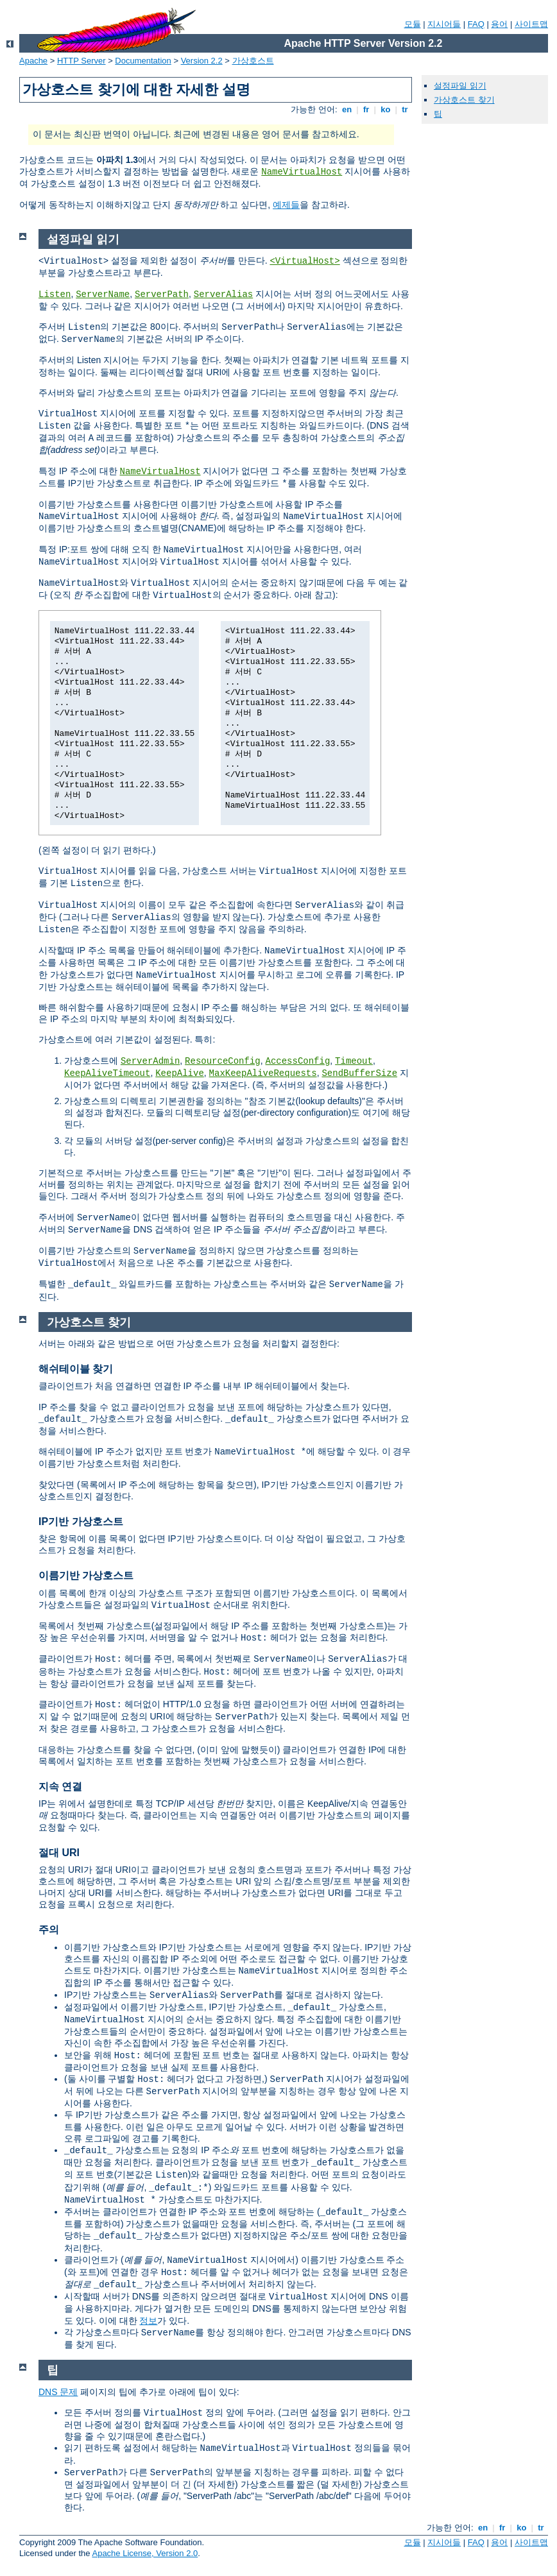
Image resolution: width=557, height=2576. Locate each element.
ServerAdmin (150, 1061)
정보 (148, 2321)
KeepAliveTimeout (107, 1073)
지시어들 (444, 24)
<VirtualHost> (304, 261)
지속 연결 (60, 1786)
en (346, 109)
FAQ (476, 24)
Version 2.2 (202, 60)
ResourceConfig (223, 1061)
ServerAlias (223, 294)
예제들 (286, 205)
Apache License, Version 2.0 (145, 2553)
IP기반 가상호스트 (81, 1521)
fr (366, 109)
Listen (55, 294)
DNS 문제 (58, 2392)
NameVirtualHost (301, 172)
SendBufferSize (359, 1073)
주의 (49, 1929)
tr (405, 109)
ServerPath (162, 294)
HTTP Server (81, 60)
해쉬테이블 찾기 (76, 1368)
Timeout (354, 1061)
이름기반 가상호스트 (86, 1575)
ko (386, 109)
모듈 (412, 24)
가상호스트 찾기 (464, 100)
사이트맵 (531, 24)
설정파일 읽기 (460, 85)
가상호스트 (253, 60)
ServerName (103, 294)
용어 (499, 24)
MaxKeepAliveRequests (263, 1073)
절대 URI (59, 1852)
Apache (33, 60)
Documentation (143, 60)
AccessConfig (298, 1061)
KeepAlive (179, 1073)
